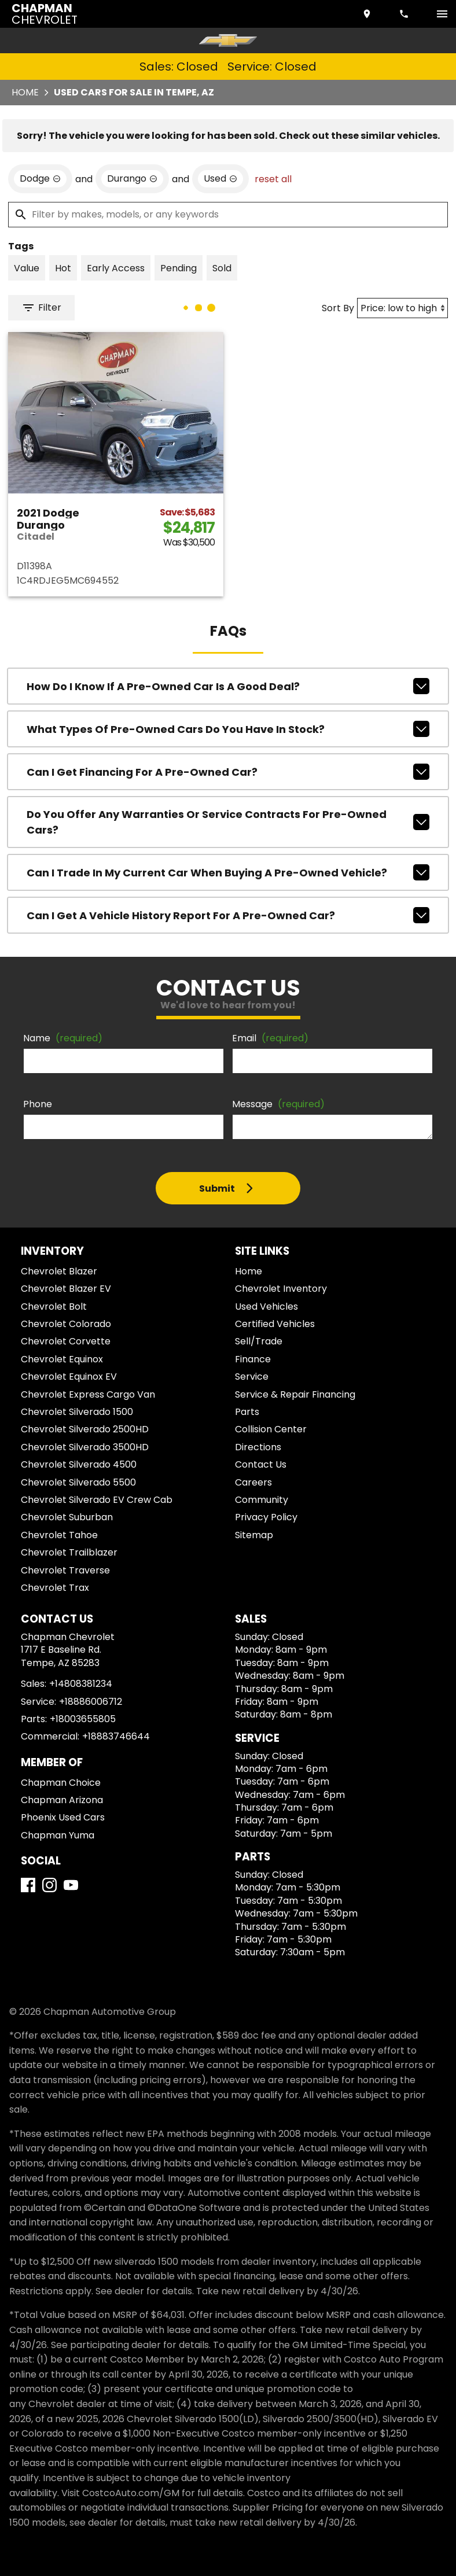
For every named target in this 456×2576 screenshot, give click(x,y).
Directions (258, 1447)
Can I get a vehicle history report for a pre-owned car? (228, 915)
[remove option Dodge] (40, 178)
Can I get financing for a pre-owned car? (228, 772)
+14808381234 (80, 1683)
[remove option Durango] (132, 178)
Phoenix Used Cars (63, 1817)
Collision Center (271, 1429)
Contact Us (260, 1464)
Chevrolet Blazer (59, 1271)
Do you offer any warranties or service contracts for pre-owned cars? (228, 822)
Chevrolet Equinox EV (69, 1376)
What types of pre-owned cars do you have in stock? (228, 729)
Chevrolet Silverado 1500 (77, 1411)
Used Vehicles (266, 1306)
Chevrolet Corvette (66, 1341)
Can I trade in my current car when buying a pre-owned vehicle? (228, 872)
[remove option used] (220, 178)
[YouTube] (70, 1885)
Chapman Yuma (57, 1835)
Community (261, 1499)
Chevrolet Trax (55, 1587)
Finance (253, 1359)
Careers (253, 1482)
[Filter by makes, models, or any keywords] (228, 214)
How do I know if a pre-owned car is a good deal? (228, 686)
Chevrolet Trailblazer (69, 1552)
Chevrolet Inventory (281, 1288)
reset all (273, 179)
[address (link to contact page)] (368, 14)
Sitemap (254, 1535)
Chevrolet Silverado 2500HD (85, 1429)
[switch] (442, 14)
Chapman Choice (61, 1782)
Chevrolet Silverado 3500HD (85, 1447)
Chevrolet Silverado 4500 (79, 1464)
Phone (37, 1104)
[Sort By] (402, 308)
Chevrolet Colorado (66, 1324)
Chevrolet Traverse (65, 1570)
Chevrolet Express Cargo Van (88, 1394)
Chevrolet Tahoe (59, 1535)
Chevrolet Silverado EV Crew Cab (96, 1499)
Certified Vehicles (275, 1324)
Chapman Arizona (62, 1800)
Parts (247, 1411)
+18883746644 (116, 1736)
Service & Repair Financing (295, 1394)
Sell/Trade (258, 1341)
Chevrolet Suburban (67, 1517)
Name (62, 1038)
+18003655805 (83, 1719)
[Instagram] (49, 1885)
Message (278, 1104)
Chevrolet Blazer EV (66, 1288)
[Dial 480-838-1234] (405, 14)
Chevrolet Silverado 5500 (78, 1482)
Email (270, 1038)
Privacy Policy (266, 1517)
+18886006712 (90, 1701)
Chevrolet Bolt (54, 1306)
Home (25, 92)
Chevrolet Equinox (62, 1359)
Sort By (338, 308)
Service (252, 1376)
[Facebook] (28, 1885)
